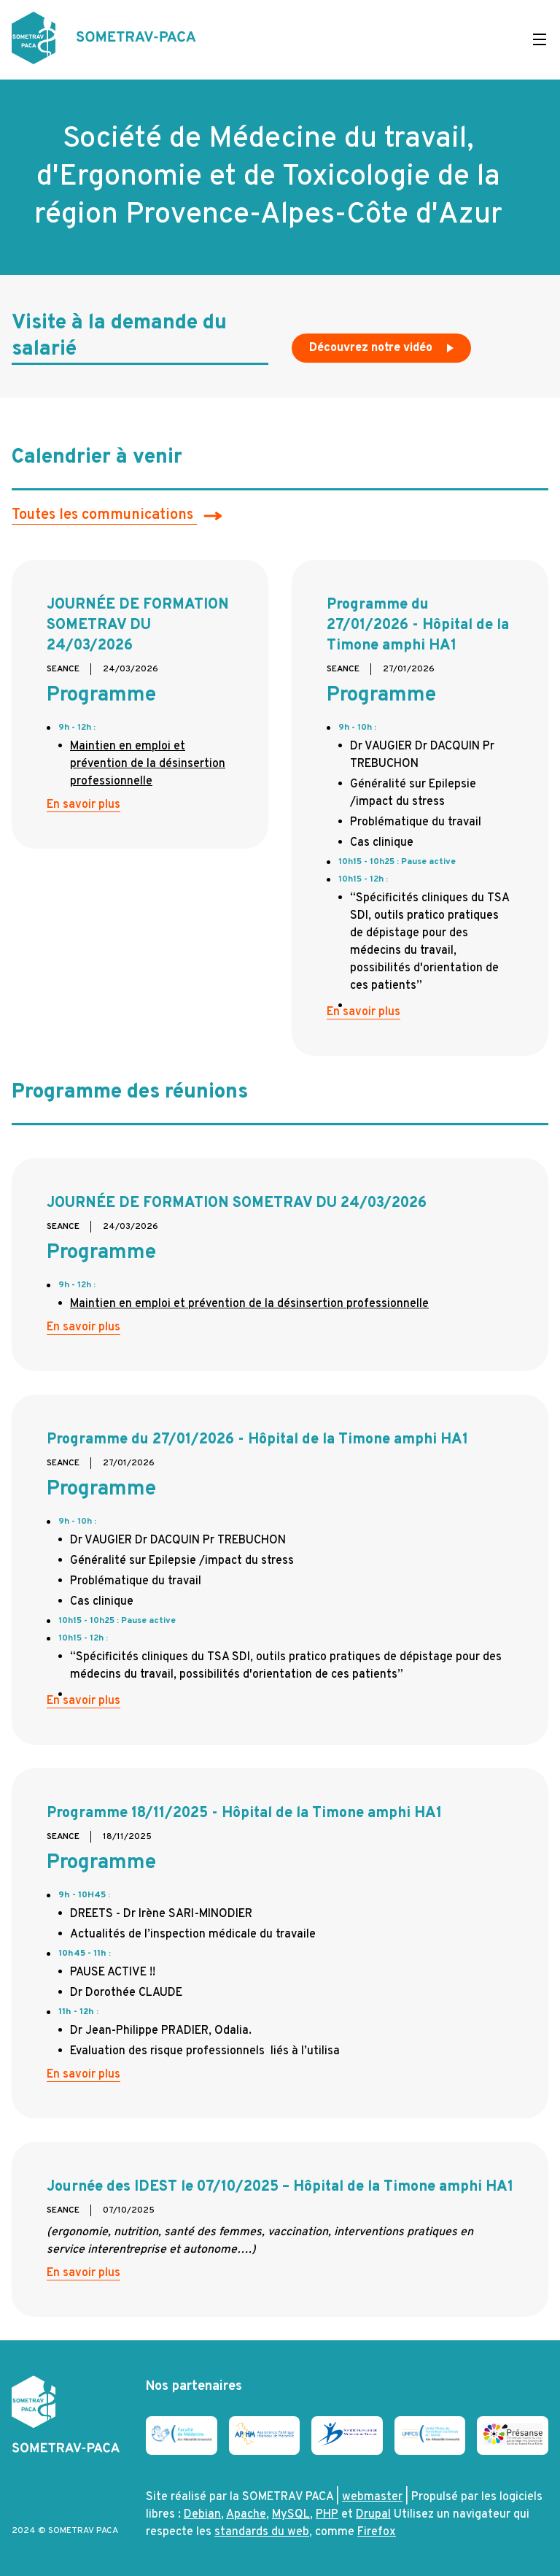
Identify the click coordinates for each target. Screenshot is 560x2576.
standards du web (261, 2532)
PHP (327, 2514)
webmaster (372, 2497)
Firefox (376, 2532)
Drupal (373, 2514)
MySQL (291, 2514)
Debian (202, 2514)
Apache (246, 2514)
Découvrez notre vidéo (382, 352)
